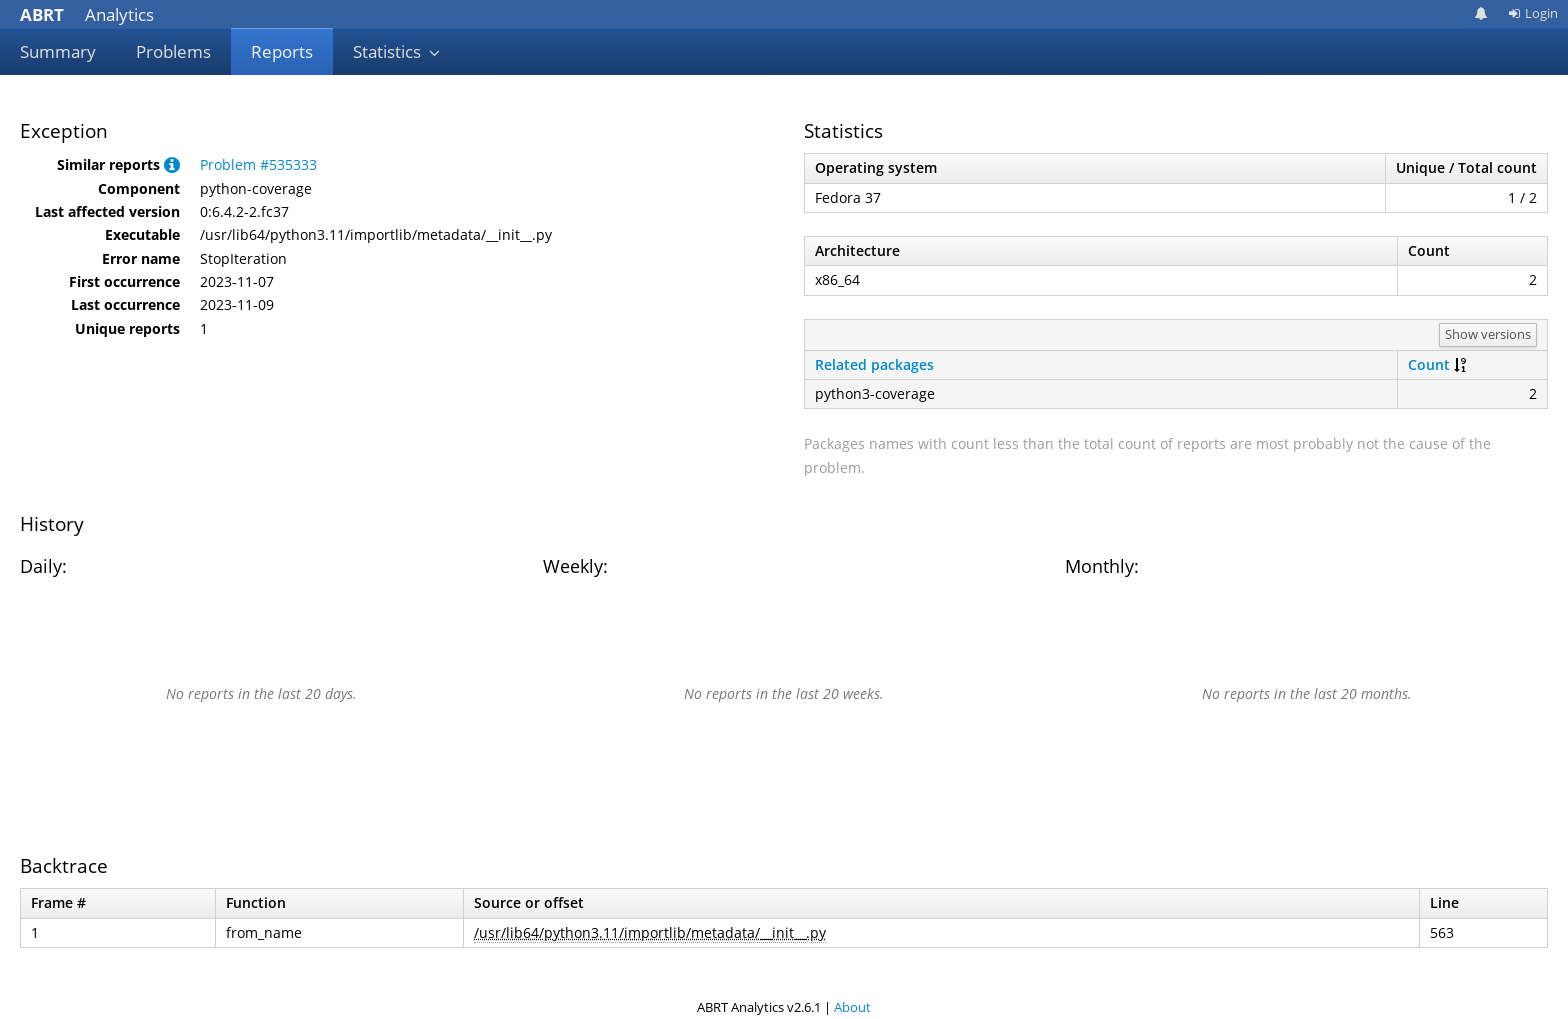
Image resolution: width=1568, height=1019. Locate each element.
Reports (282, 51)
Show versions (1488, 334)
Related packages (874, 364)
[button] (172, 164)
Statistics (397, 51)
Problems (173, 51)
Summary (58, 51)
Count (1429, 364)
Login (1533, 13)
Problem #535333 (258, 164)
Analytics (87, 14)
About (852, 1007)
